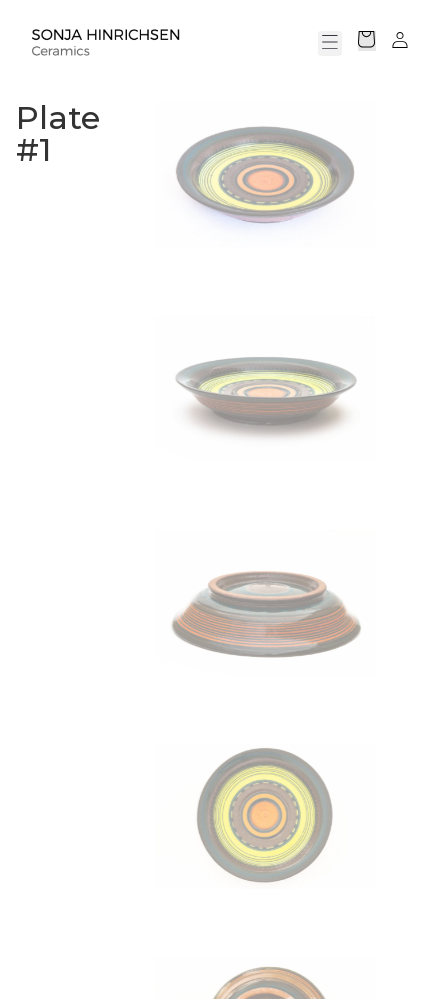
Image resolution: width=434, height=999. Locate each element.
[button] (330, 43)
